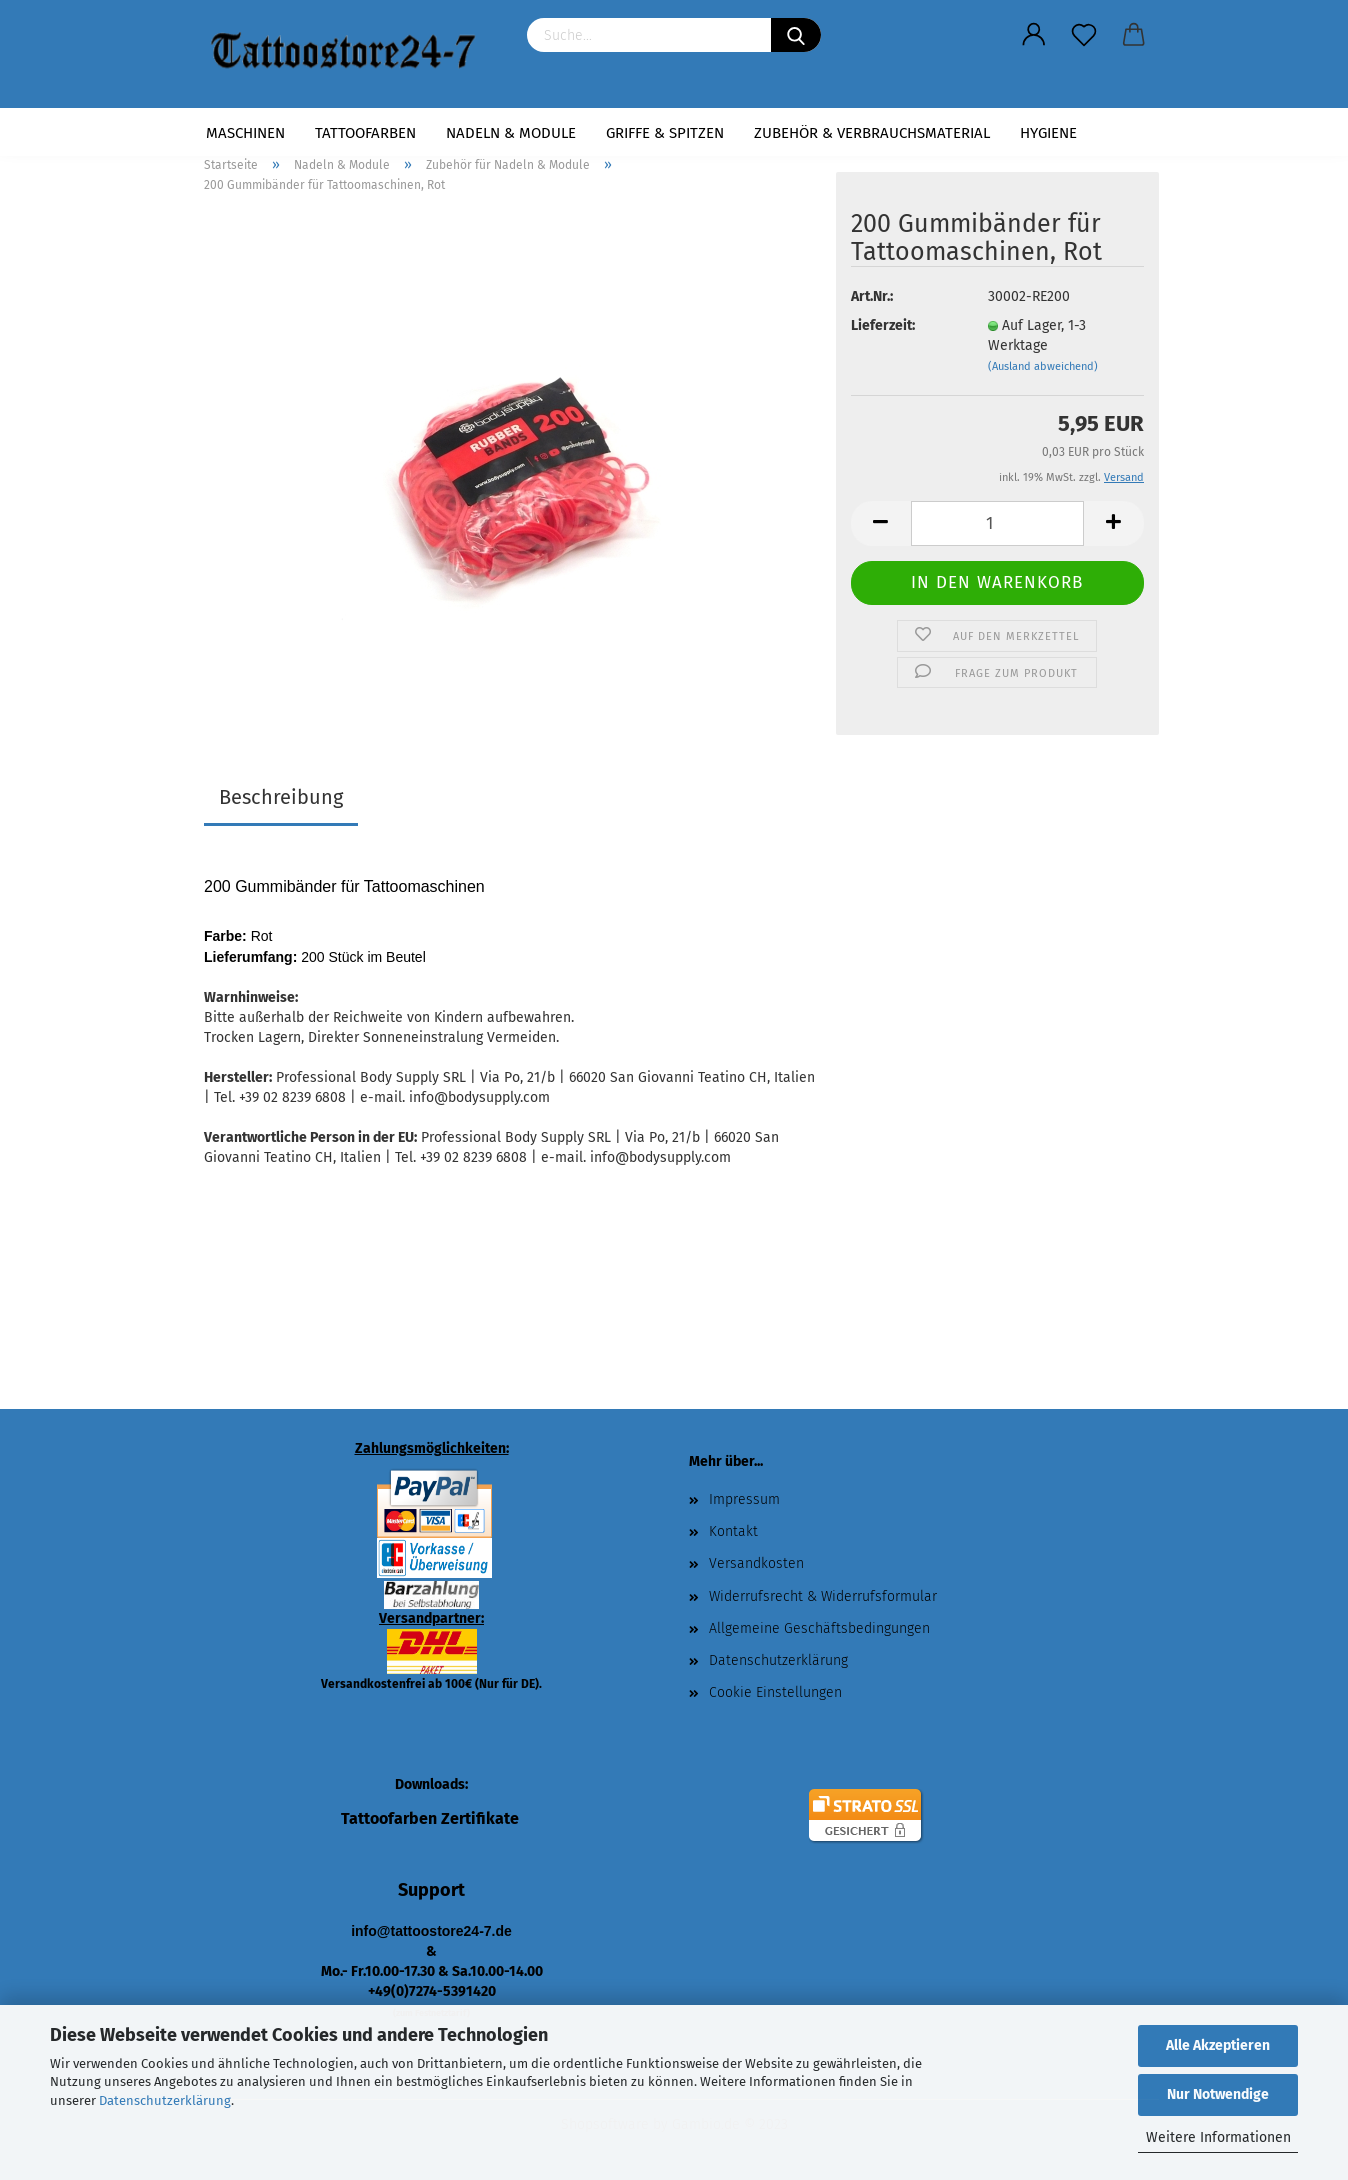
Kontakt (733, 1531)
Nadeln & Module (511, 133)
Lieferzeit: (883, 325)
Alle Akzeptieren (1218, 2045)
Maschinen (245, 133)
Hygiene (1048, 133)
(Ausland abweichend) (1043, 366)
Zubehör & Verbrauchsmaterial (872, 133)
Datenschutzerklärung (165, 2100)
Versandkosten (756, 1563)
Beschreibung (281, 797)
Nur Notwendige (1218, 2094)
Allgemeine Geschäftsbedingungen (819, 1628)
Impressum (744, 1499)
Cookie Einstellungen (775, 1692)
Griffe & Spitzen (665, 133)
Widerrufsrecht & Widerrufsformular (823, 1596)
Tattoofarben (365, 133)
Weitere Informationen (1218, 2137)
